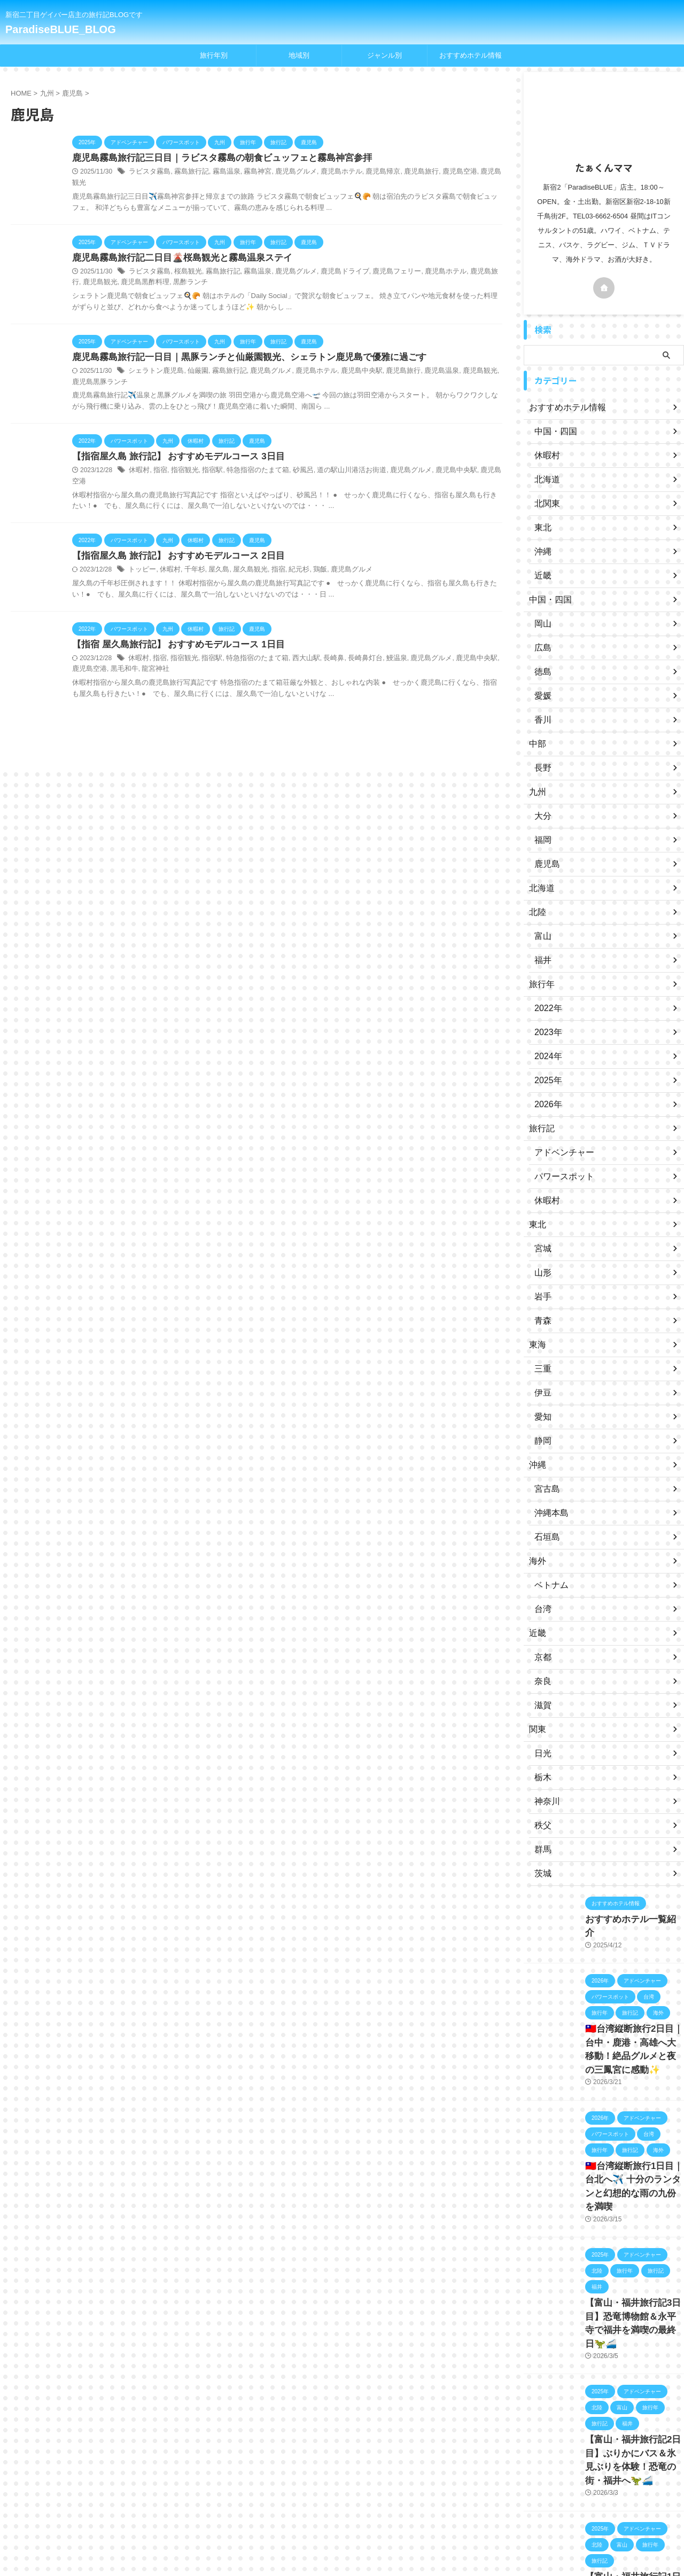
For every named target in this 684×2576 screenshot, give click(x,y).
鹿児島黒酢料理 (111, 273)
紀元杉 (287, 551)
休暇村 (138, 462)
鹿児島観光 (472, 172)
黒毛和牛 (95, 651)
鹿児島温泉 (419, 362)
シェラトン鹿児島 (154, 362)
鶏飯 (307, 551)
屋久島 (212, 551)
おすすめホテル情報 (470, 55)
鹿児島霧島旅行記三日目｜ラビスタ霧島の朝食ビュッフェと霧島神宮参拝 (213, 158)
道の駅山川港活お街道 (336, 462)
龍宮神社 (124, 651)
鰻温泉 (378, 640)
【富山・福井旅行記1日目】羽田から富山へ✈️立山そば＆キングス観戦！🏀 (632, 2524)
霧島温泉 (219, 172)
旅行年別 (214, 55)
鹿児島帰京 (365, 172)
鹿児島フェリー (377, 261)
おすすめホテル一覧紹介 (626, 1918)
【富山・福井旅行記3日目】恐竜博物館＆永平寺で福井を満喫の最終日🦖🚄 (633, 2286)
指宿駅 (206, 462)
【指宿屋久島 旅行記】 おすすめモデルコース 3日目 (172, 447)
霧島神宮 (248, 172)
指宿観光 (181, 462)
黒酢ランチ (153, 273)
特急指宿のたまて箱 (249, 462)
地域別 (299, 55)
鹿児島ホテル (326, 172)
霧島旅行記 (187, 172)
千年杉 (190, 551)
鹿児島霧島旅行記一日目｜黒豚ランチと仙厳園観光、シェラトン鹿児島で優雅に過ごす (239, 348)
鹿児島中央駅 (345, 362)
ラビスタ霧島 (148, 172)
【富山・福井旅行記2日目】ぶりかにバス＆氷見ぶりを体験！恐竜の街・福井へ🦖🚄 (633, 2405)
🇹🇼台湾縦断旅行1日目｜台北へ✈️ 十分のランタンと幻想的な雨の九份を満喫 (633, 2168)
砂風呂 (291, 462)
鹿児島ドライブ (329, 261)
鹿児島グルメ (284, 172)
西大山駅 (294, 640)
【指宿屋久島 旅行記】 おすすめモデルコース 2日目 (172, 537)
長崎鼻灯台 (349, 640)
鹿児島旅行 (401, 172)
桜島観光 (184, 261)
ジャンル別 (384, 55)
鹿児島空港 (437, 172)
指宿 (158, 462)
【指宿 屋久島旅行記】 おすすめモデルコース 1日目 (172, 626)
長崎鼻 (319, 640)
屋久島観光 (242, 551)
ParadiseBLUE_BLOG (60, 29)
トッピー (141, 551)
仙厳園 (193, 362)
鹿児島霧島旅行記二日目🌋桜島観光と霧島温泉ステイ (175, 247)
